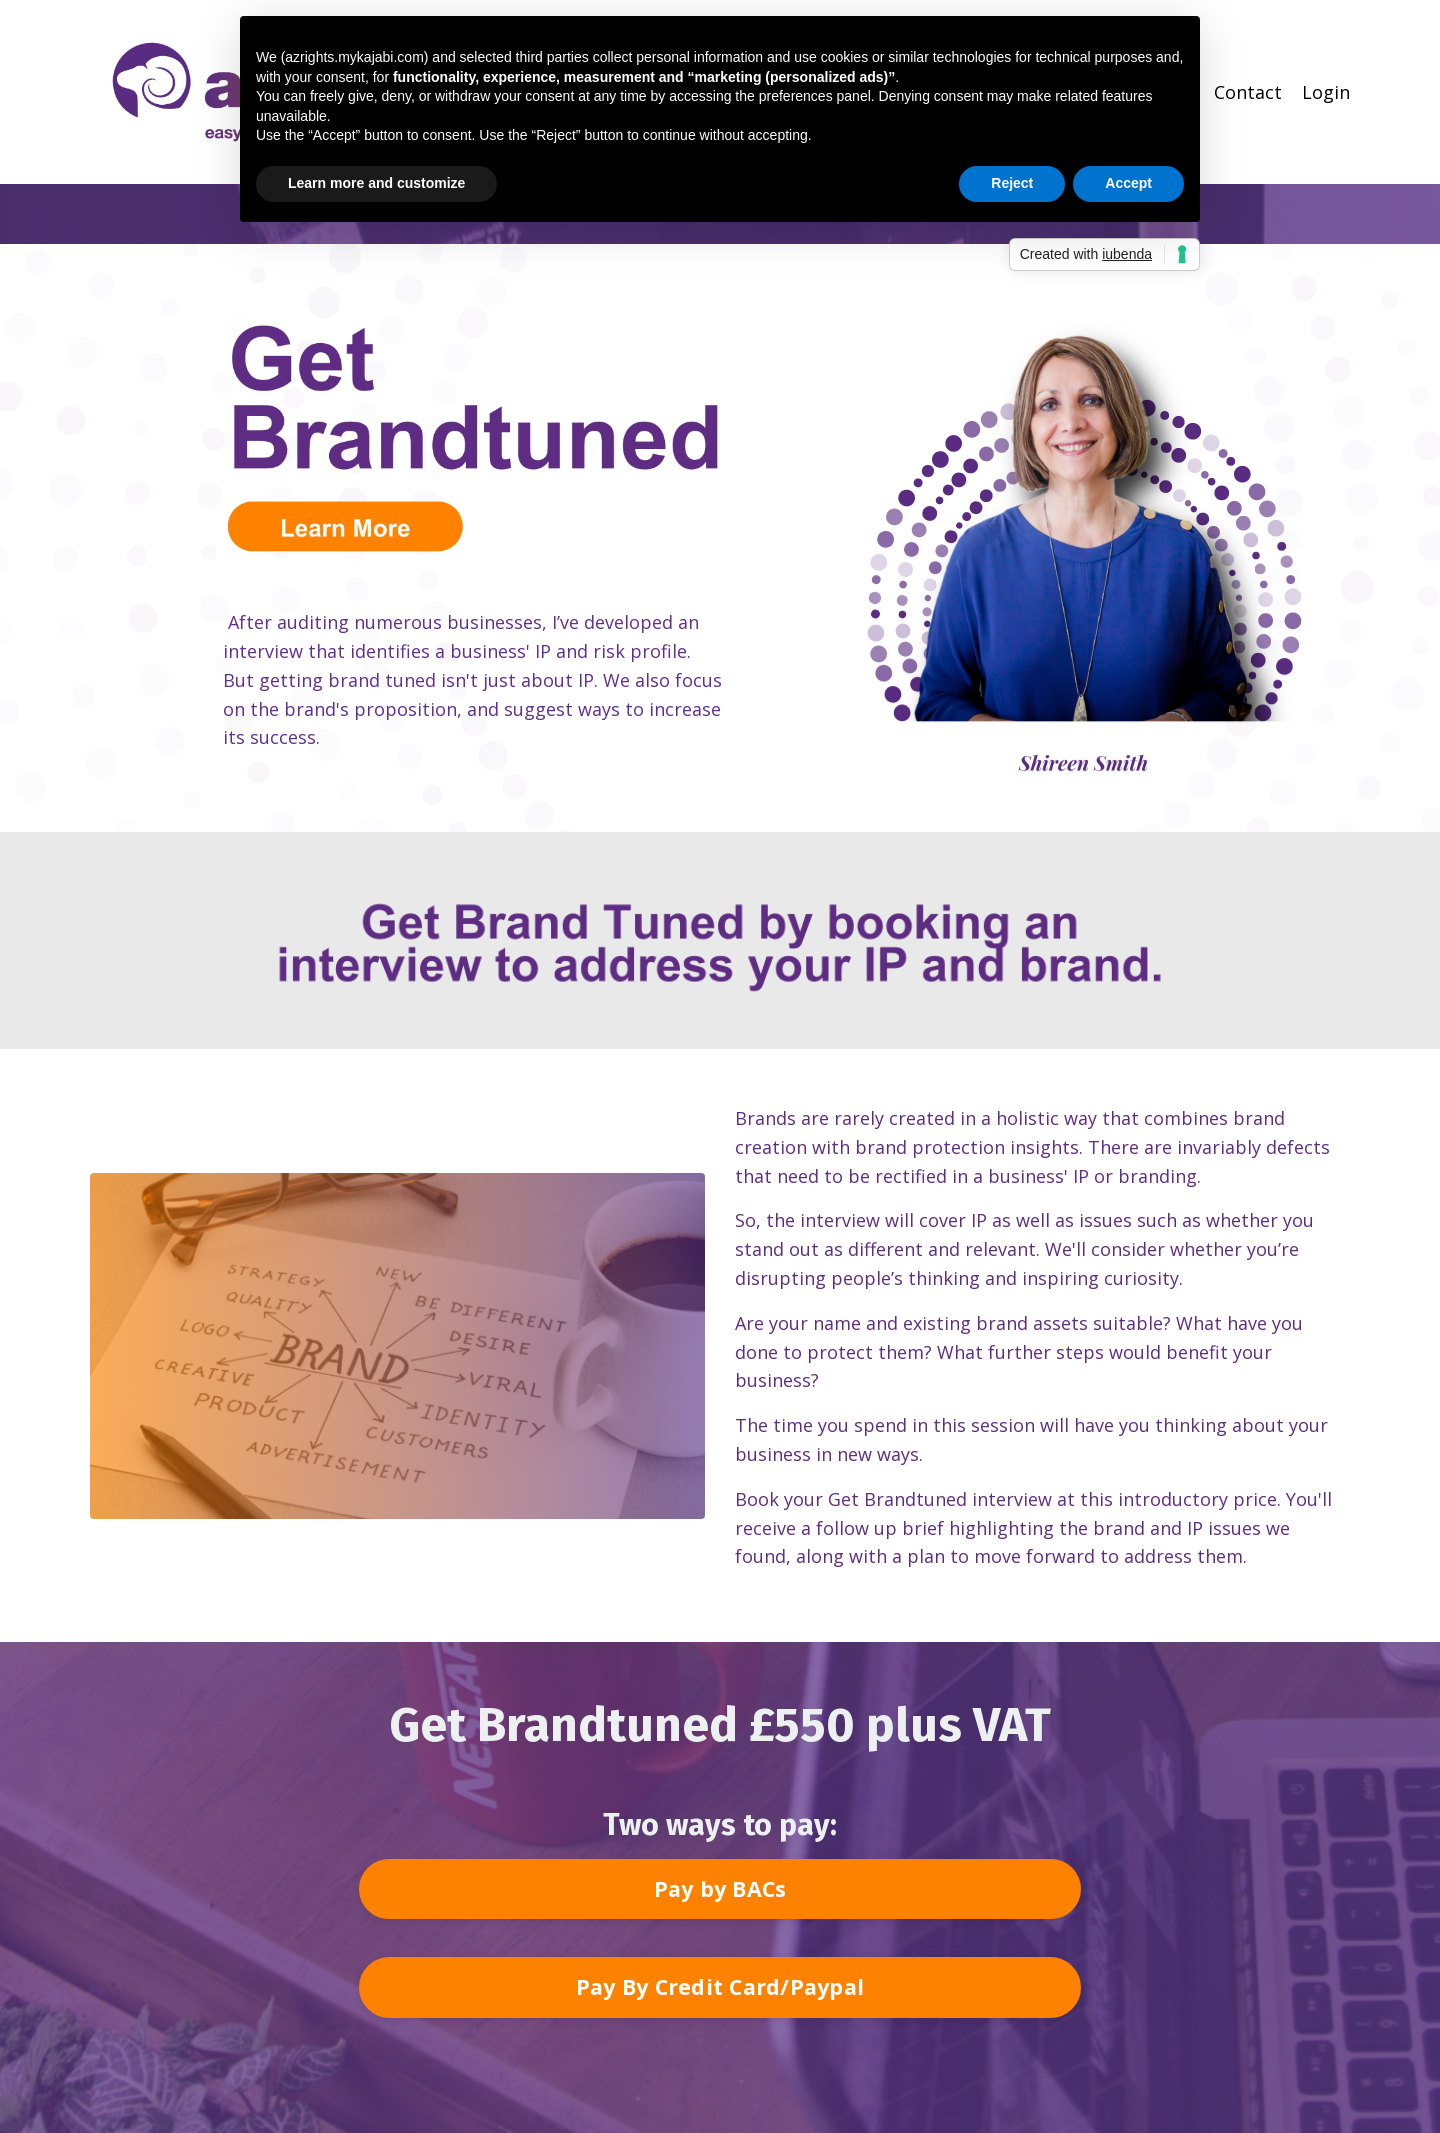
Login (1326, 92)
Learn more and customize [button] (376, 183)
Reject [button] (1012, 183)
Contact (1248, 92)
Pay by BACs (720, 1888)
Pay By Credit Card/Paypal (720, 1986)
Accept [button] (1128, 183)
